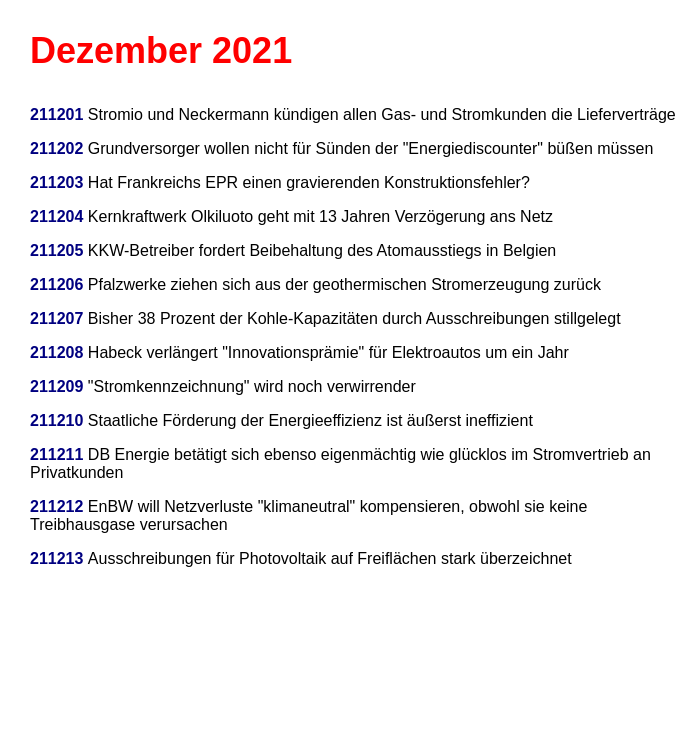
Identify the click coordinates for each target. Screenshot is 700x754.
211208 (56, 352)
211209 (56, 386)
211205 (56, 250)
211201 (56, 114)
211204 (59, 216)
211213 (59, 558)
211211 (56, 454)
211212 (56, 506)
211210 (56, 420)
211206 (56, 284)
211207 (56, 318)
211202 (56, 148)
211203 (56, 182)
